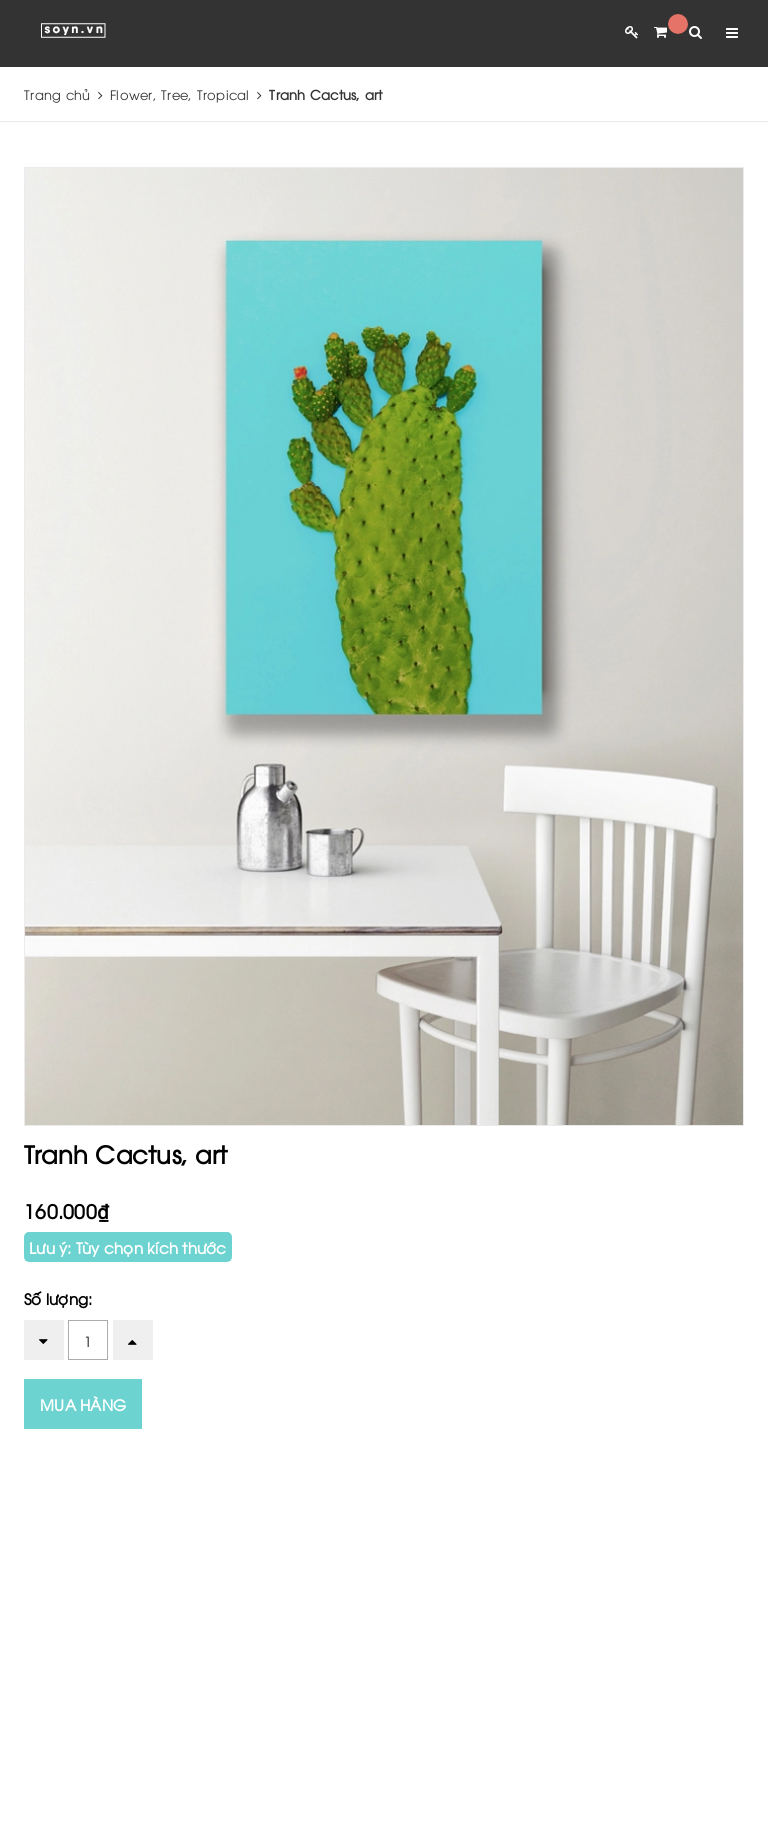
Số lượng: (58, 1298)
